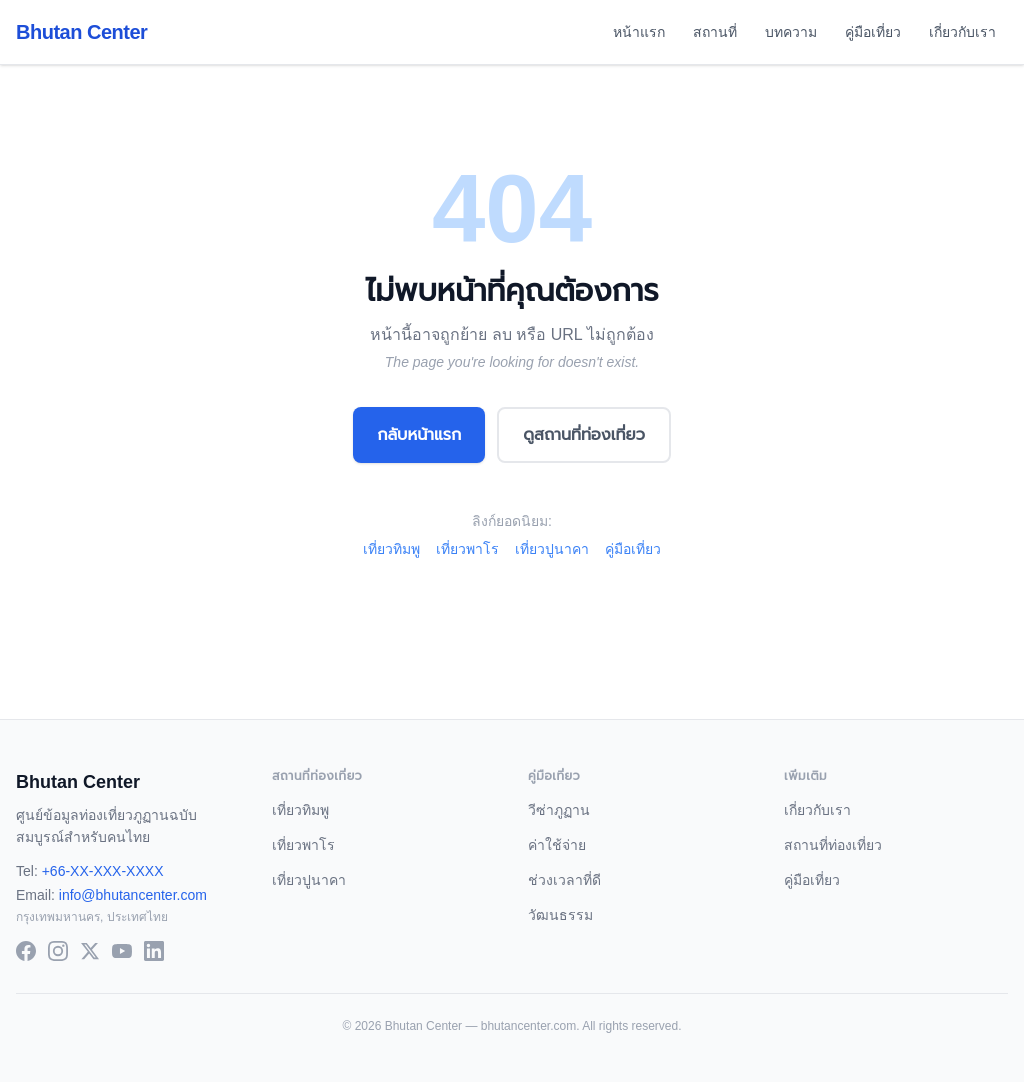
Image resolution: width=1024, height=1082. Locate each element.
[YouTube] (122, 951)
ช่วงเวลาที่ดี (564, 880)
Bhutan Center (81, 32)
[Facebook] (26, 951)
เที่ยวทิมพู (391, 549)
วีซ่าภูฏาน (559, 810)
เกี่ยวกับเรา (962, 32)
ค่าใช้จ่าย (557, 845)
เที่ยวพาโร (467, 549)
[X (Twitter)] (90, 951)
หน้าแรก (639, 32)
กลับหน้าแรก (419, 434)
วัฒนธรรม (560, 915)
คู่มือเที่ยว (873, 32)
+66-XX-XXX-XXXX (103, 871)
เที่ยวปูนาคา (552, 549)
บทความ (791, 32)
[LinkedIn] (154, 951)
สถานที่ (715, 32)
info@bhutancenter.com (133, 895)
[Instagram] (58, 951)
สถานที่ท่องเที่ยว (833, 845)
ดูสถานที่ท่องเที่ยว (584, 434)
